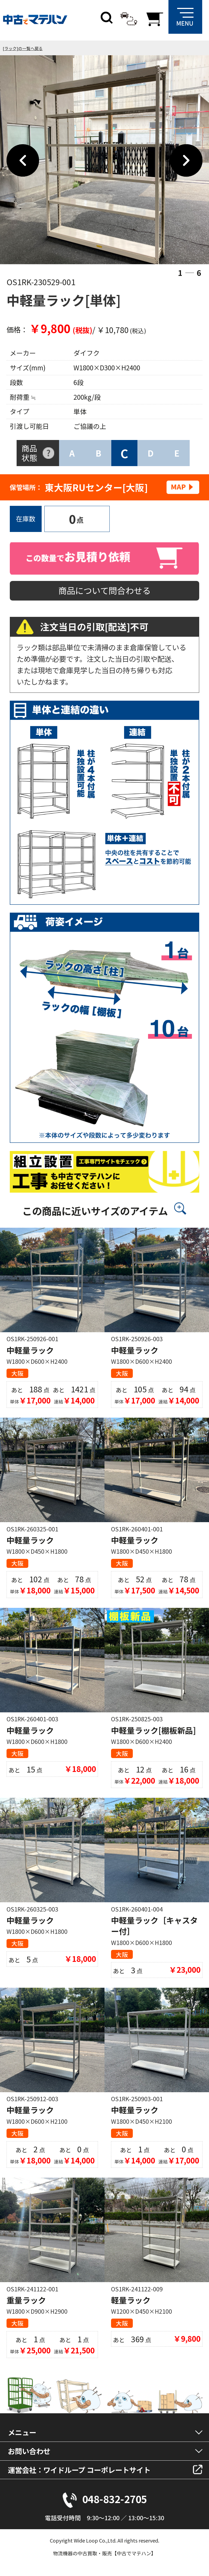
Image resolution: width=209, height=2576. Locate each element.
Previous (23, 160)
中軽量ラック (30, 1350)
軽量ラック (130, 2300)
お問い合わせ (29, 2451)
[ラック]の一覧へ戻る (23, 48)
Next (186, 160)
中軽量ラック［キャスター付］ (154, 1926)
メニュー (22, 2432)
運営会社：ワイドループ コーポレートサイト (79, 2469)
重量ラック (26, 2300)
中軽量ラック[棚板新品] (153, 1730)
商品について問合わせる (104, 590)
